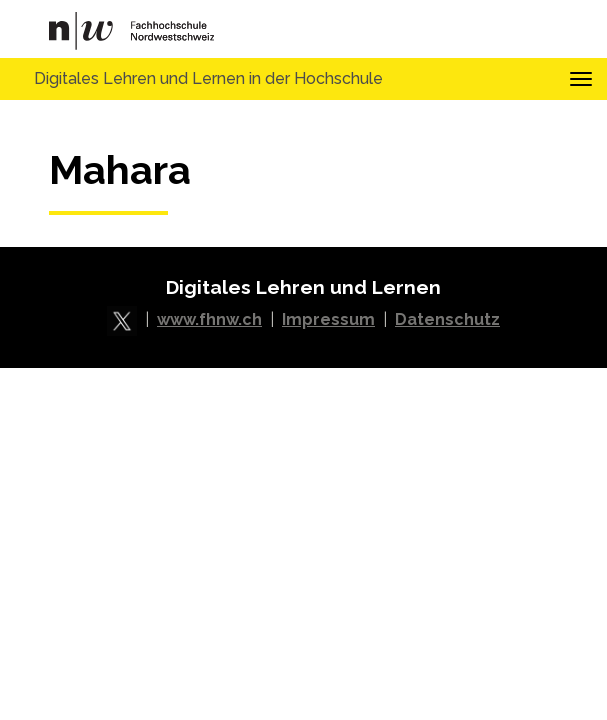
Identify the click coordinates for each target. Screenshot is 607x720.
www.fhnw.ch (209, 319)
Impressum (328, 319)
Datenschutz (447, 319)
